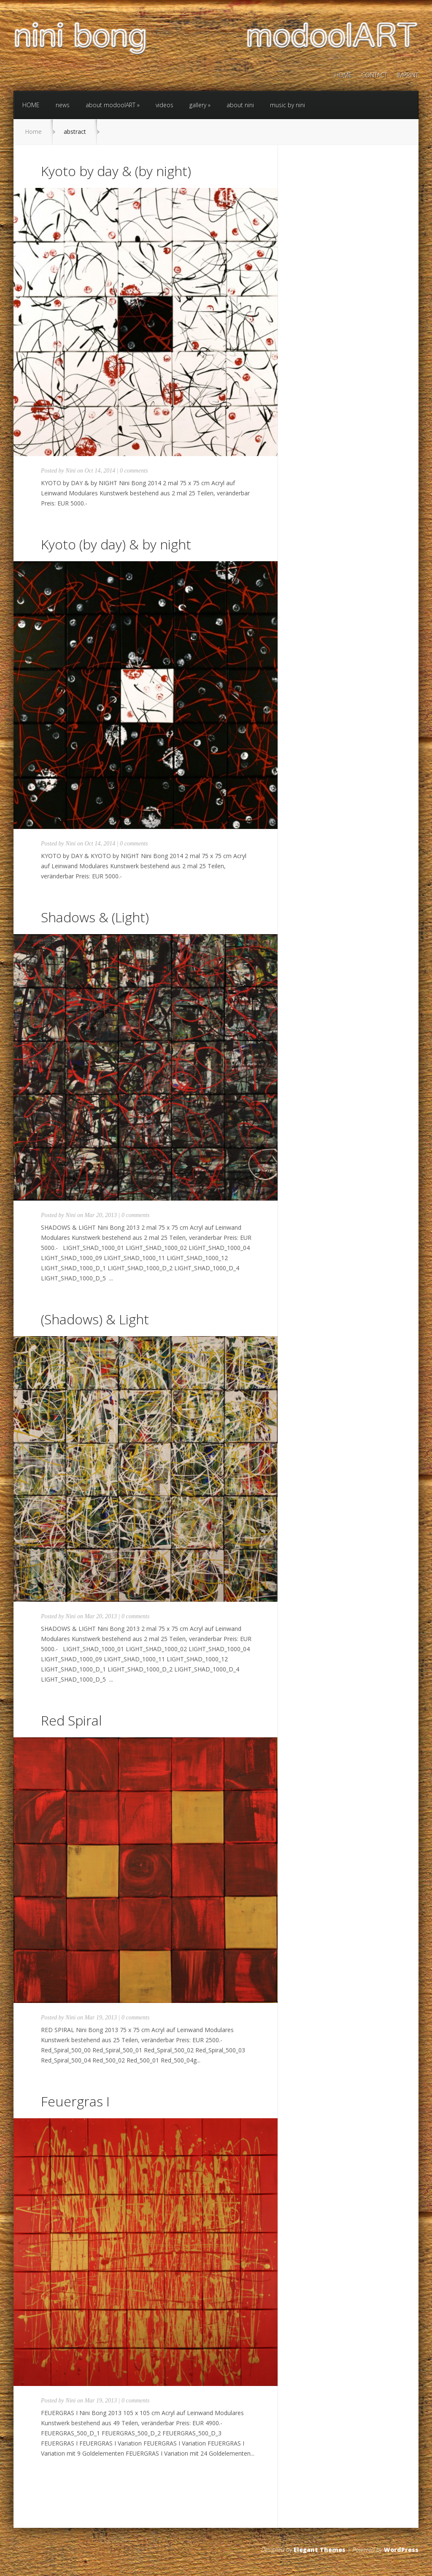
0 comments (134, 470)
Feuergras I (75, 2101)
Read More (240, 516)
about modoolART (113, 105)
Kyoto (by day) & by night (116, 544)
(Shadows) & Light (95, 1319)
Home (33, 132)
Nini (70, 470)
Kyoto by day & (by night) (116, 171)
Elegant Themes (320, 2550)
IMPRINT (407, 75)
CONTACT (374, 75)
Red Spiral (71, 1720)
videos (164, 105)
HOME (343, 75)
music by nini (287, 105)
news (63, 105)
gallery (200, 105)
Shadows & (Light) (95, 917)
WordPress (401, 2550)
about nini (240, 105)
